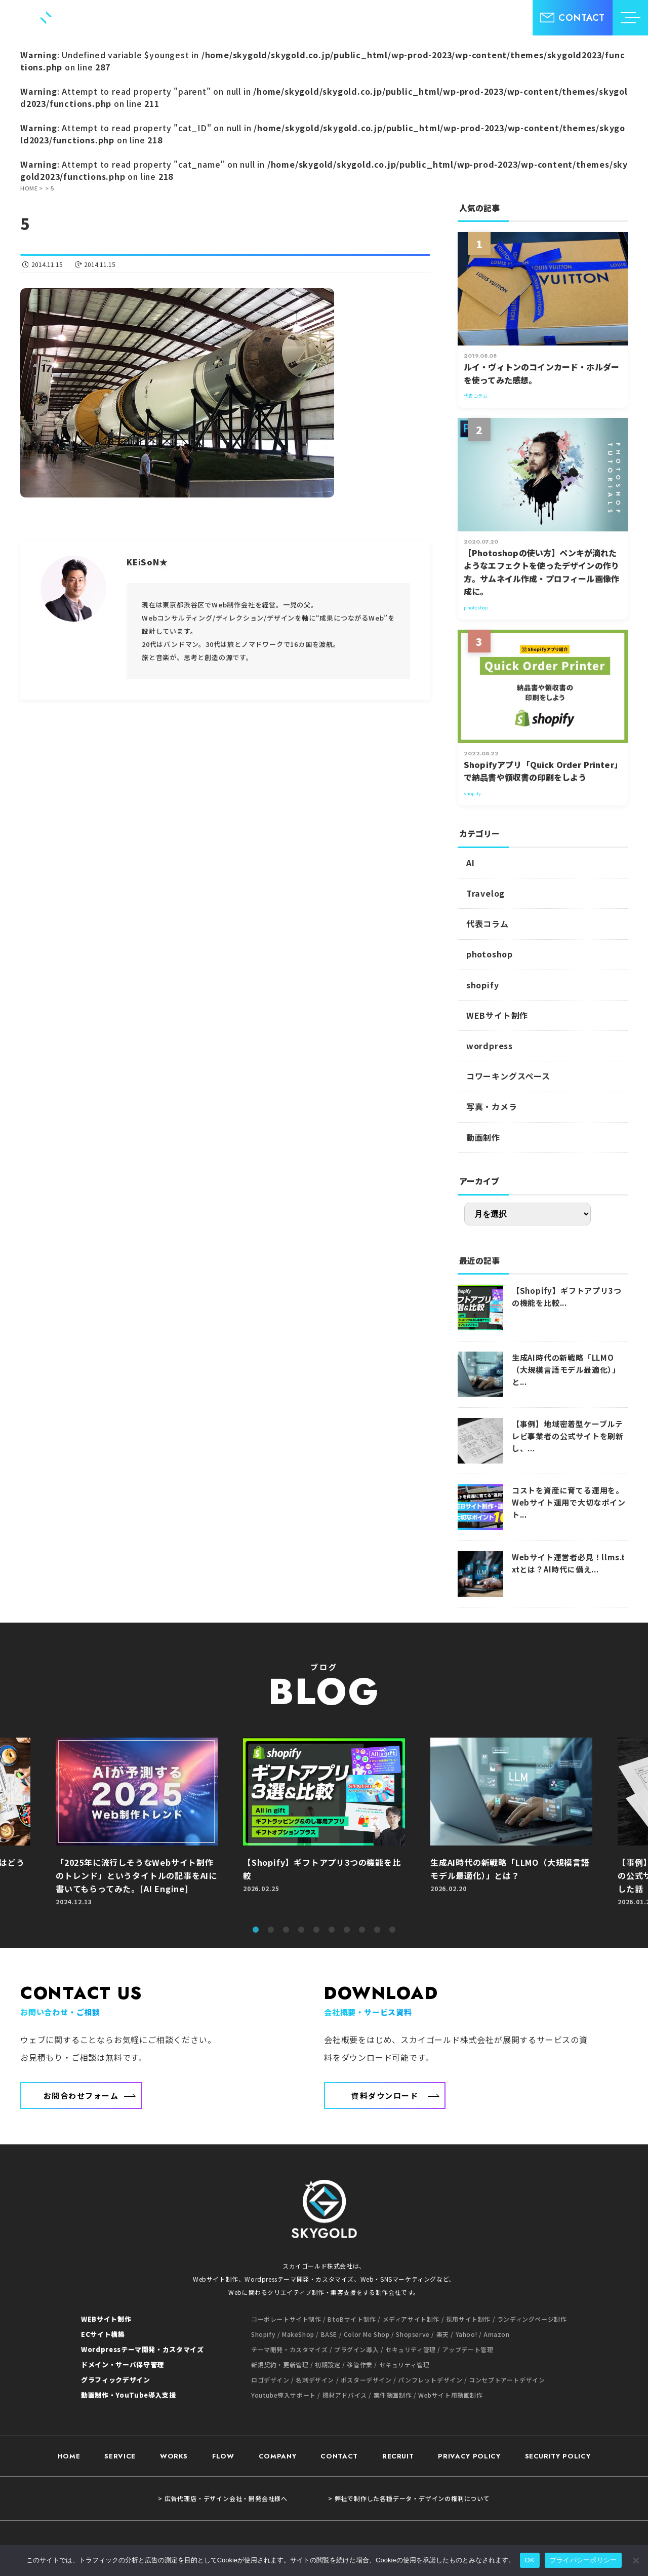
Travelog (485, 893)
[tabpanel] (324, 1827)
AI (470, 863)
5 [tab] (316, 1930)
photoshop (489, 954)
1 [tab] (256, 1930)
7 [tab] (347, 1930)
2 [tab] (271, 1930)
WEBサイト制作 (497, 1015)
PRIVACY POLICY (469, 2441)
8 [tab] (362, 1930)
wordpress (489, 1046)
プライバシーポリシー (583, 2560)
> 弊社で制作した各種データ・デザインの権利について (409, 2484)
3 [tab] (286, 1930)
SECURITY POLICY (558, 2441)
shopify (482, 985)
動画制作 (483, 1137)
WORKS (174, 2441)
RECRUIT (398, 2441)
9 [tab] (377, 1930)
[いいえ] (635, 2560)
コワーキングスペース (508, 1076)
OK (530, 2560)
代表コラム (487, 923)
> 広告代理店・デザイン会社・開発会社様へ (223, 2484)
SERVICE (120, 2441)
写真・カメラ (491, 1106)
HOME (69, 2441)
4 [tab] (301, 1930)
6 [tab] (332, 1930)
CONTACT (339, 2441)
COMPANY (278, 2441)
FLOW (223, 2441)
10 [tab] (392, 1930)
